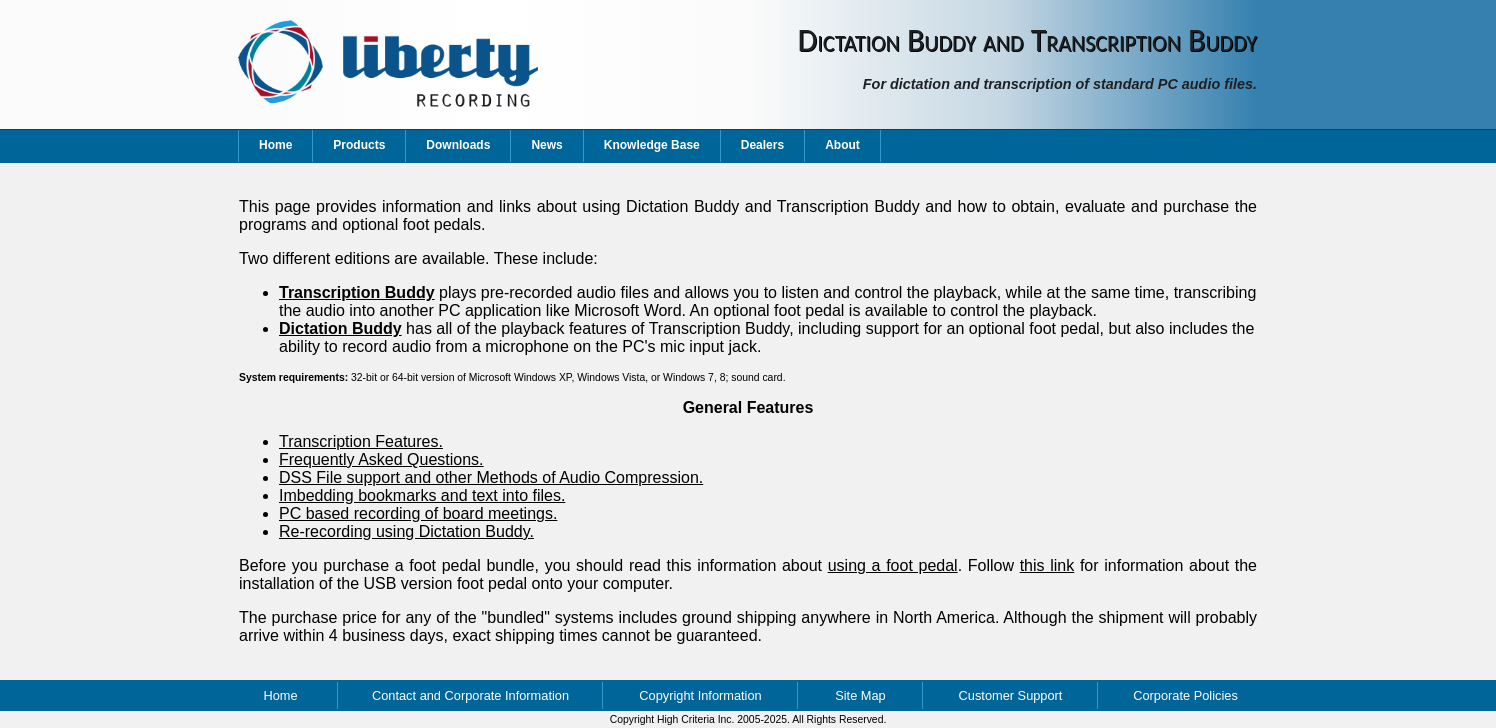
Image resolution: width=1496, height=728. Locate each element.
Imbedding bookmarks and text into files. (422, 495)
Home (275, 145)
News (546, 145)
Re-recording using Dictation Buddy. (406, 531)
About (842, 145)
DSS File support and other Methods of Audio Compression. (491, 477)
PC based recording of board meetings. (418, 513)
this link (1047, 565)
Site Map (860, 695)
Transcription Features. (361, 441)
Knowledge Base (652, 145)
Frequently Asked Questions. (381, 459)
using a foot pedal (893, 565)
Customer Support (1011, 695)
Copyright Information (700, 695)
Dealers (762, 145)
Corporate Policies (1185, 695)
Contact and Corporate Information (470, 695)
